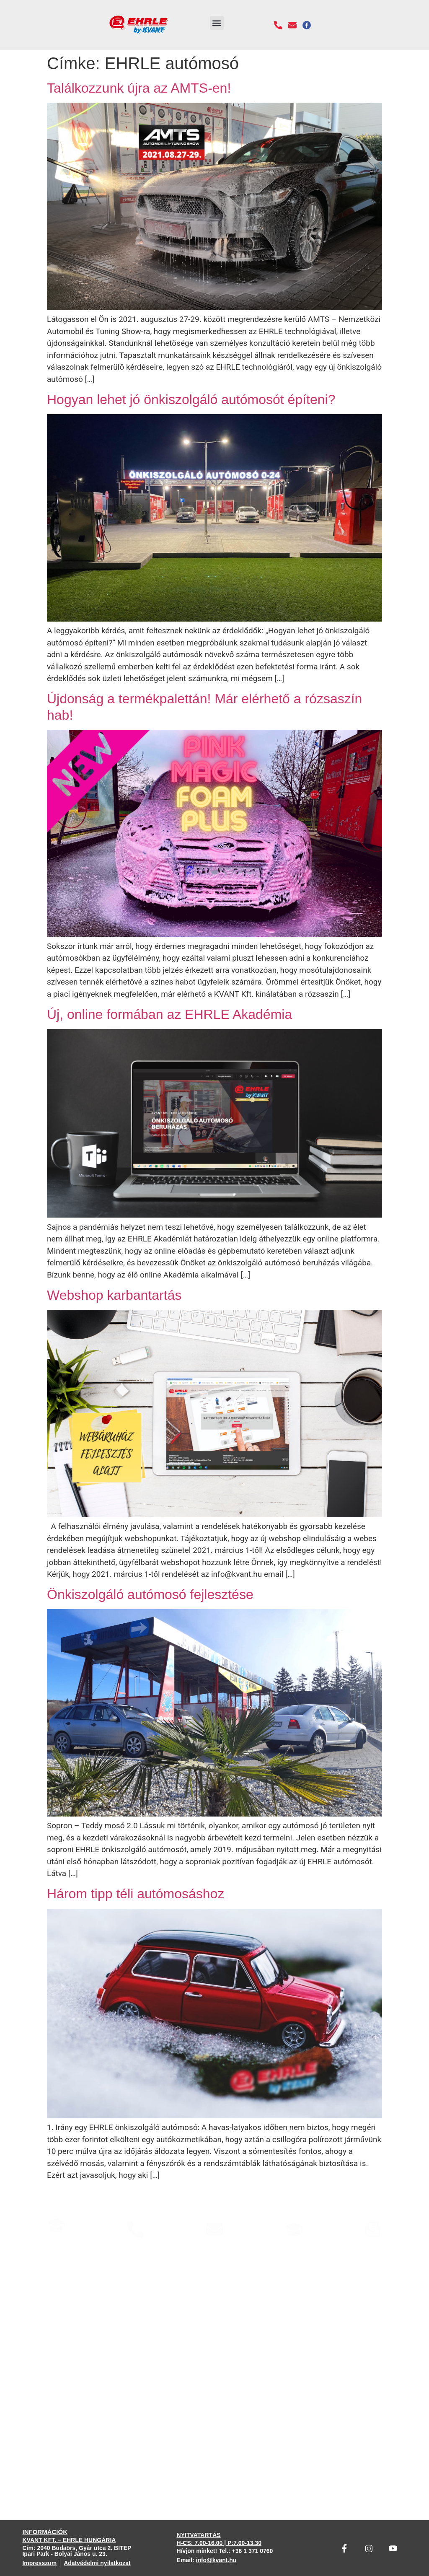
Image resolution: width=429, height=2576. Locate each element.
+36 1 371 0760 (252, 2550)
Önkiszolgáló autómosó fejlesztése (150, 1594)
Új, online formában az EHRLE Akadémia (169, 1014)
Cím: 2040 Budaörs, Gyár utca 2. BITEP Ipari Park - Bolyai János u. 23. (76, 2551)
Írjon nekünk (214, 2251)
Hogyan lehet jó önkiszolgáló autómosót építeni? (191, 399)
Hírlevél (372, 2251)
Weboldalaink (294, 2251)
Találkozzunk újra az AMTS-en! (139, 88)
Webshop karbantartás (114, 1295)
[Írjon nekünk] (214, 2229)
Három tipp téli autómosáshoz (135, 1893)
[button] (217, 23)
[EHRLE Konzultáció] (56, 2225)
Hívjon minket (135, 2251)
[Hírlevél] (372, 2229)
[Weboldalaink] (293, 2229)
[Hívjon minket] (135, 2229)
